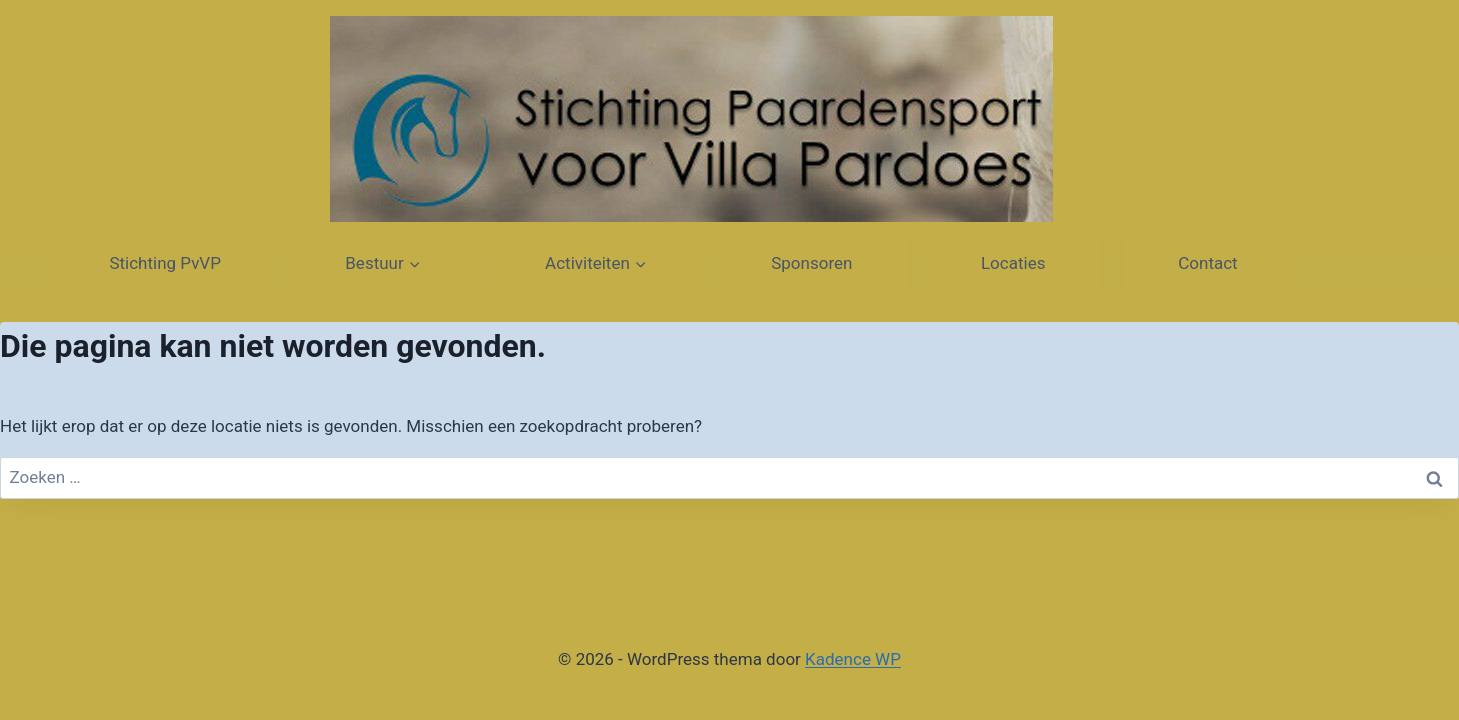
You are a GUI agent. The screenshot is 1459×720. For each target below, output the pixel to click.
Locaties (1015, 263)
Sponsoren (813, 263)
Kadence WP (853, 659)
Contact (1206, 263)
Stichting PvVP (165, 263)
